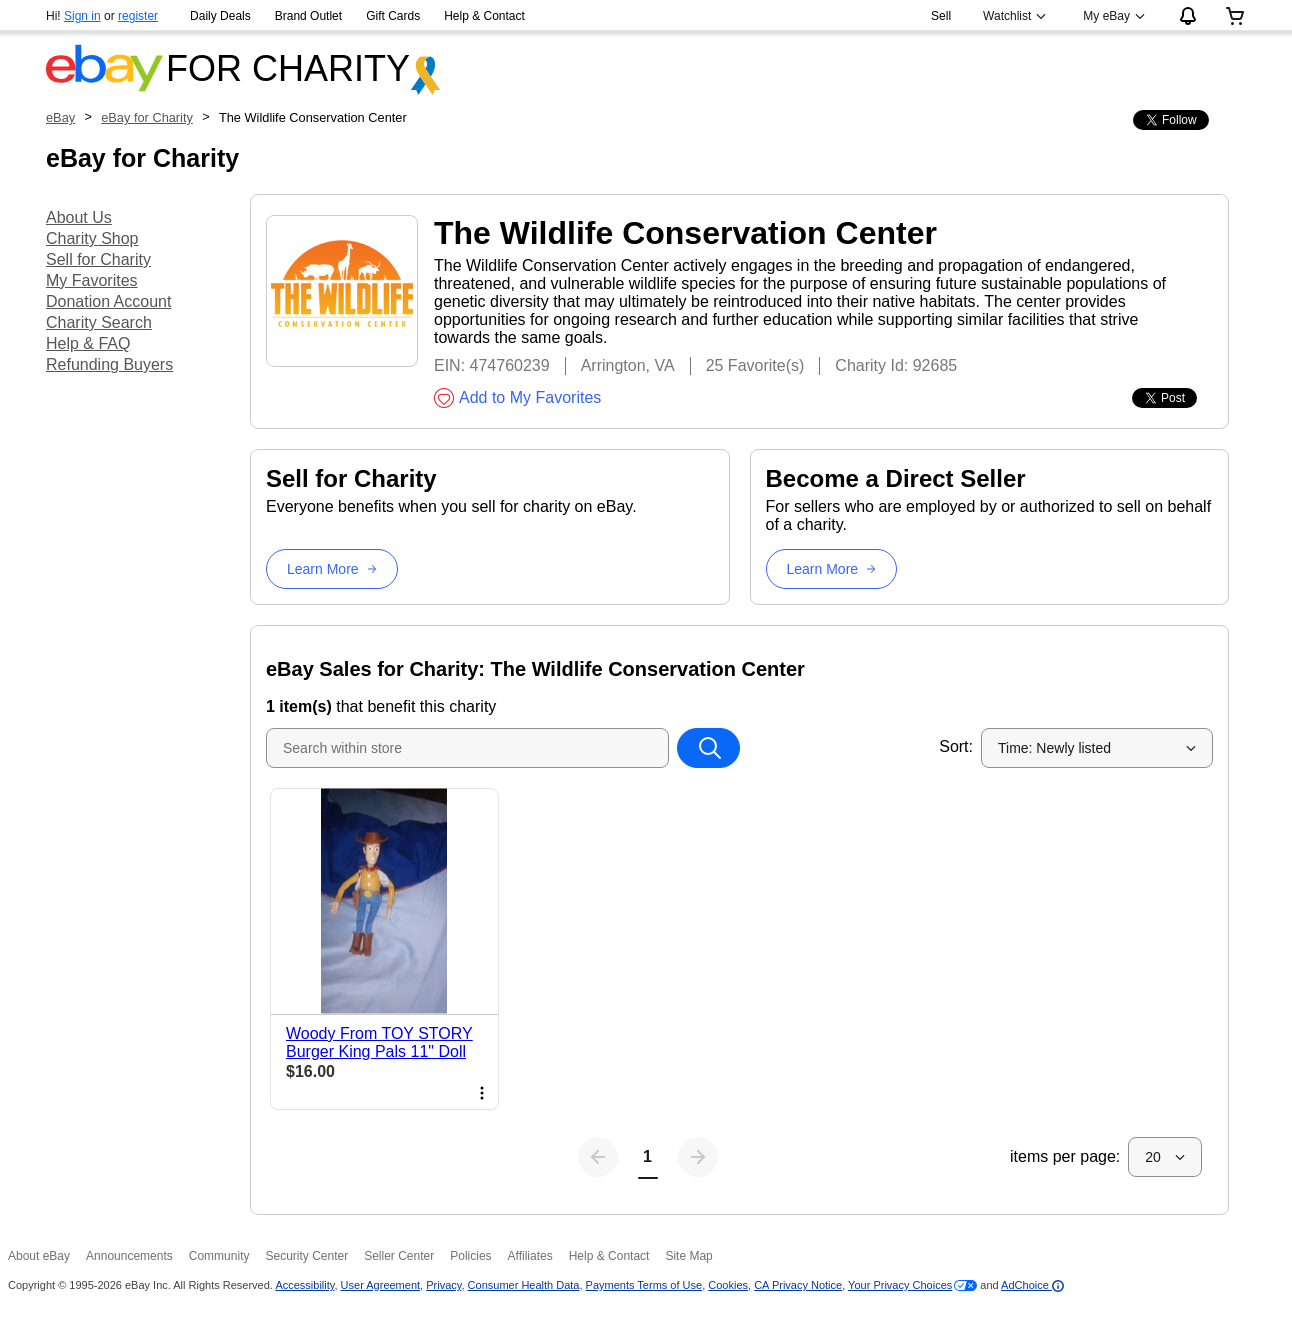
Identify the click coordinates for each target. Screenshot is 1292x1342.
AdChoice (1032, 1285)
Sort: (956, 746)
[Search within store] (708, 748)
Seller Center (399, 1256)
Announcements (129, 1256)
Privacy (443, 1285)
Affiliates (530, 1256)
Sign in (82, 16)
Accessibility (304, 1285)
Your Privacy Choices (900, 1285)
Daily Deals (220, 16)
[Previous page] (598, 1157)
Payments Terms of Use (644, 1285)
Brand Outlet (308, 16)
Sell (941, 16)
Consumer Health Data (524, 1285)
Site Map (688, 1256)
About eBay (39, 1256)
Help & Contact (484, 16)
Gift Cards (393, 16)
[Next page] (698, 1157)
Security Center (306, 1256)
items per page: (1065, 1156)
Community (219, 1256)
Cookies (728, 1285)
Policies (470, 1256)
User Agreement (380, 1285)
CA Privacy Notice (798, 1285)
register (138, 16)
